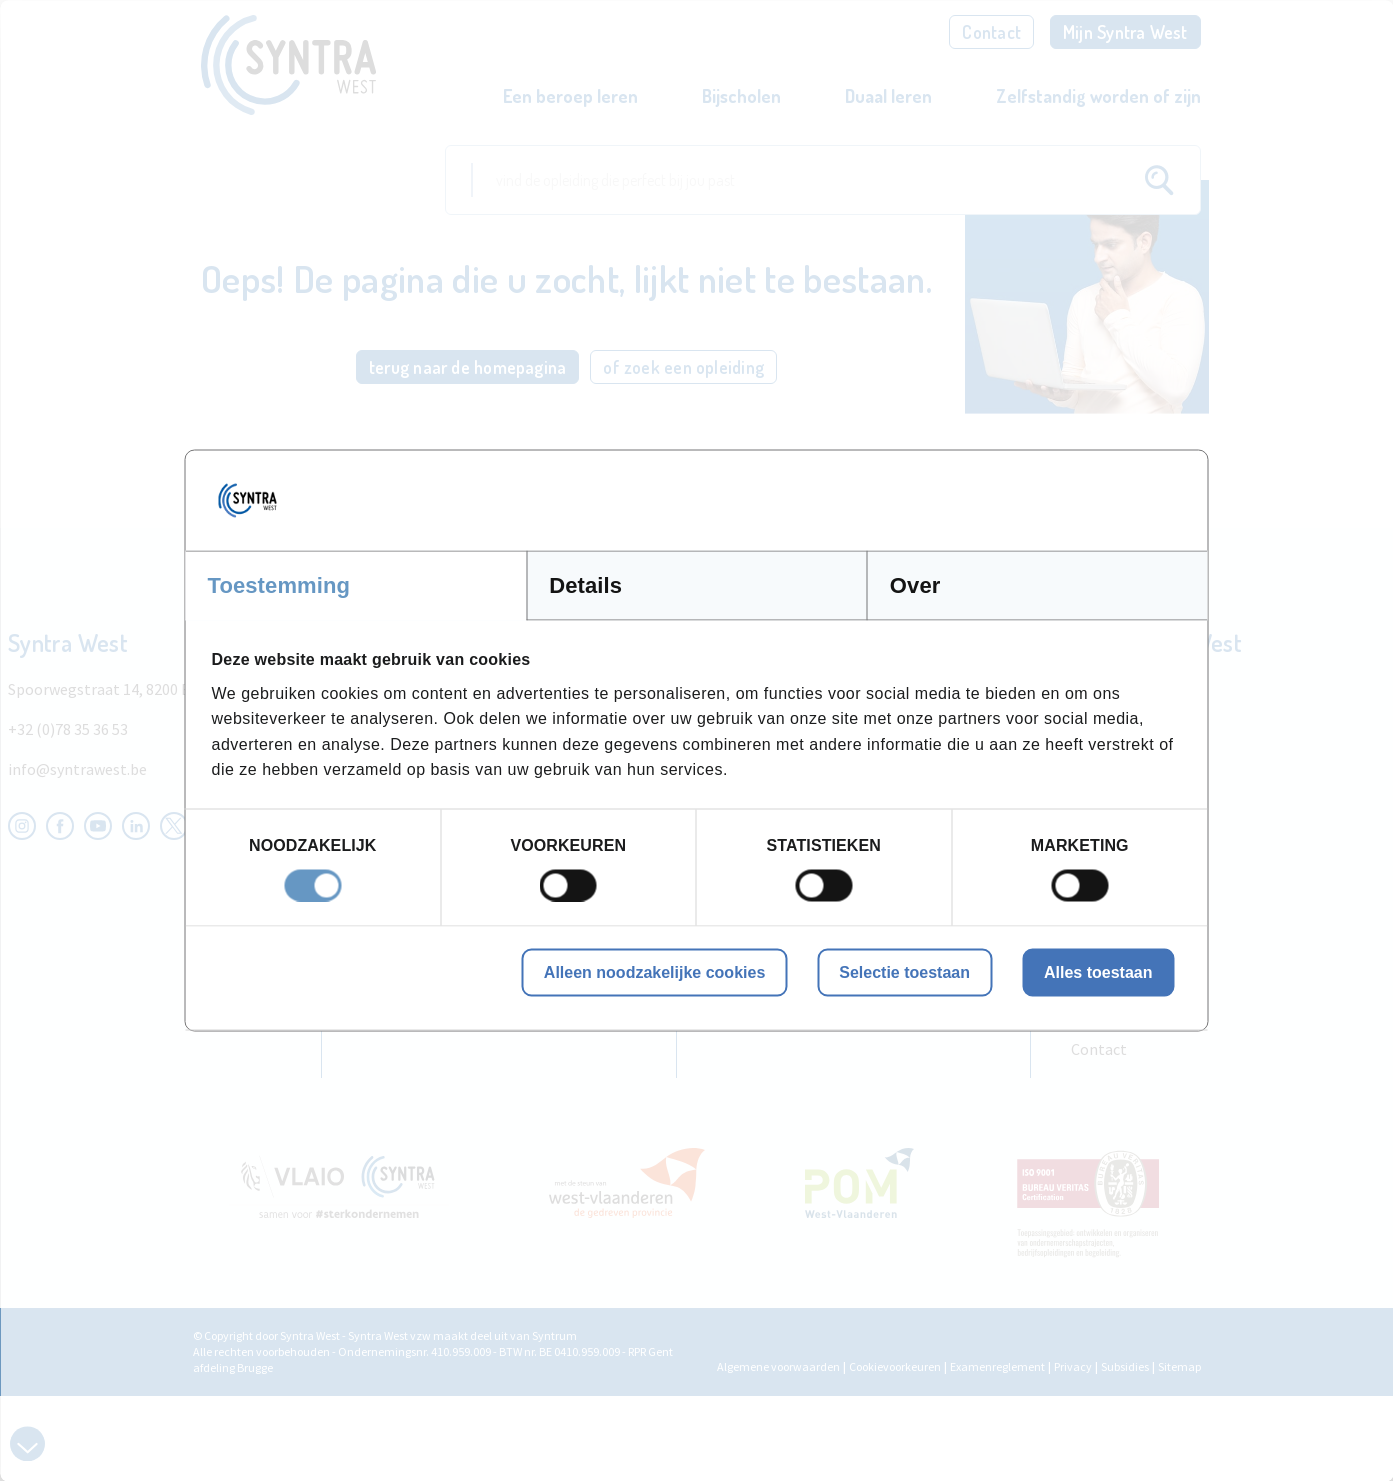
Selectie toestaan (904, 971)
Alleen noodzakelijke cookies (654, 971)
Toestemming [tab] (279, 585)
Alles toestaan (1098, 971)
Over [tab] (915, 585)
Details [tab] (585, 585)
